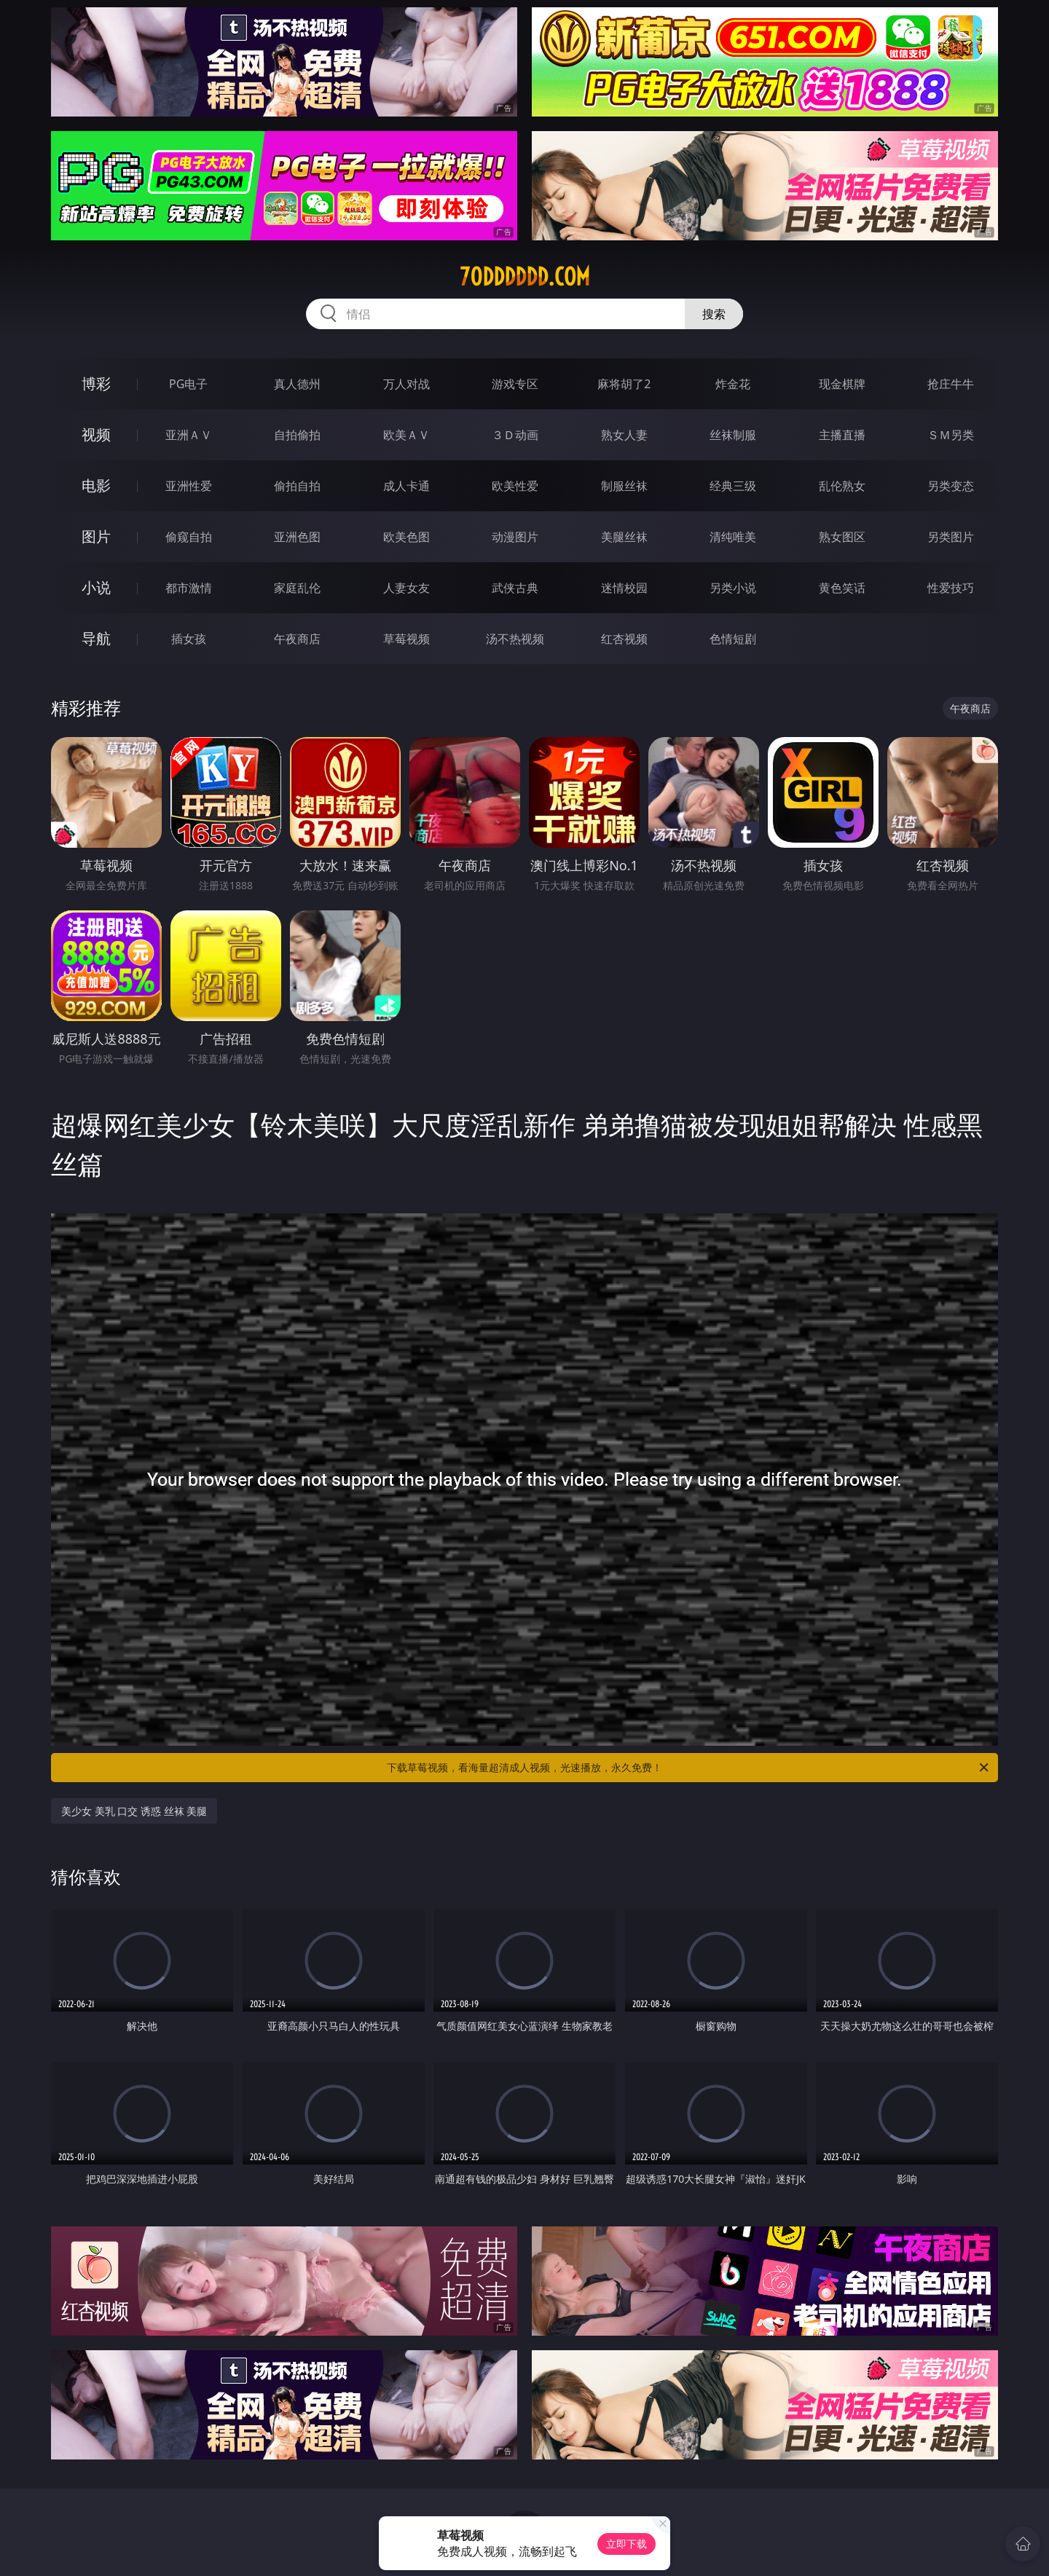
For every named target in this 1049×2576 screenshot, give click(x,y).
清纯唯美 (733, 537)
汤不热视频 (515, 639)
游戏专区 (515, 384)
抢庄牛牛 (950, 384)
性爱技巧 (950, 588)
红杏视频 (624, 639)
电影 (96, 485)
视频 (96, 434)
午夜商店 (297, 639)
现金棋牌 (842, 384)
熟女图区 (842, 537)
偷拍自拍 (297, 486)
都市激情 (188, 588)
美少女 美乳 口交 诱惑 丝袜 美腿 (134, 1811)
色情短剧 (733, 639)
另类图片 (950, 537)
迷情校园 (624, 588)
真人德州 (297, 384)
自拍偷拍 (297, 435)
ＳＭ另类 (950, 435)
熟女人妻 (624, 435)
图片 (96, 536)
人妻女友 (406, 588)
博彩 (96, 383)
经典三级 (733, 486)
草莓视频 (406, 639)
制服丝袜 (624, 486)
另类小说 (733, 588)
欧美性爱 (515, 486)
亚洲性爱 (188, 486)
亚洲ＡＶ (188, 435)
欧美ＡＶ (406, 435)
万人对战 (406, 384)
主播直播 (842, 435)
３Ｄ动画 (515, 435)
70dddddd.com (525, 276)
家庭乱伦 (297, 588)
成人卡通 (406, 486)
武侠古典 (515, 588)
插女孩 (188, 639)
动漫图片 (515, 537)
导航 (96, 638)
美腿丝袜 (624, 537)
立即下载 (626, 2544)
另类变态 (950, 486)
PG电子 (188, 384)
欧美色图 (406, 537)
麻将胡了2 (624, 384)
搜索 (714, 314)
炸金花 (732, 384)
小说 (96, 587)
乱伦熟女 (842, 486)
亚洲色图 (297, 537)
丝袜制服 (733, 435)
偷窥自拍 (188, 537)
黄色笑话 (842, 588)
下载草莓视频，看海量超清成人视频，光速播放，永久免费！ (689, 1767)
